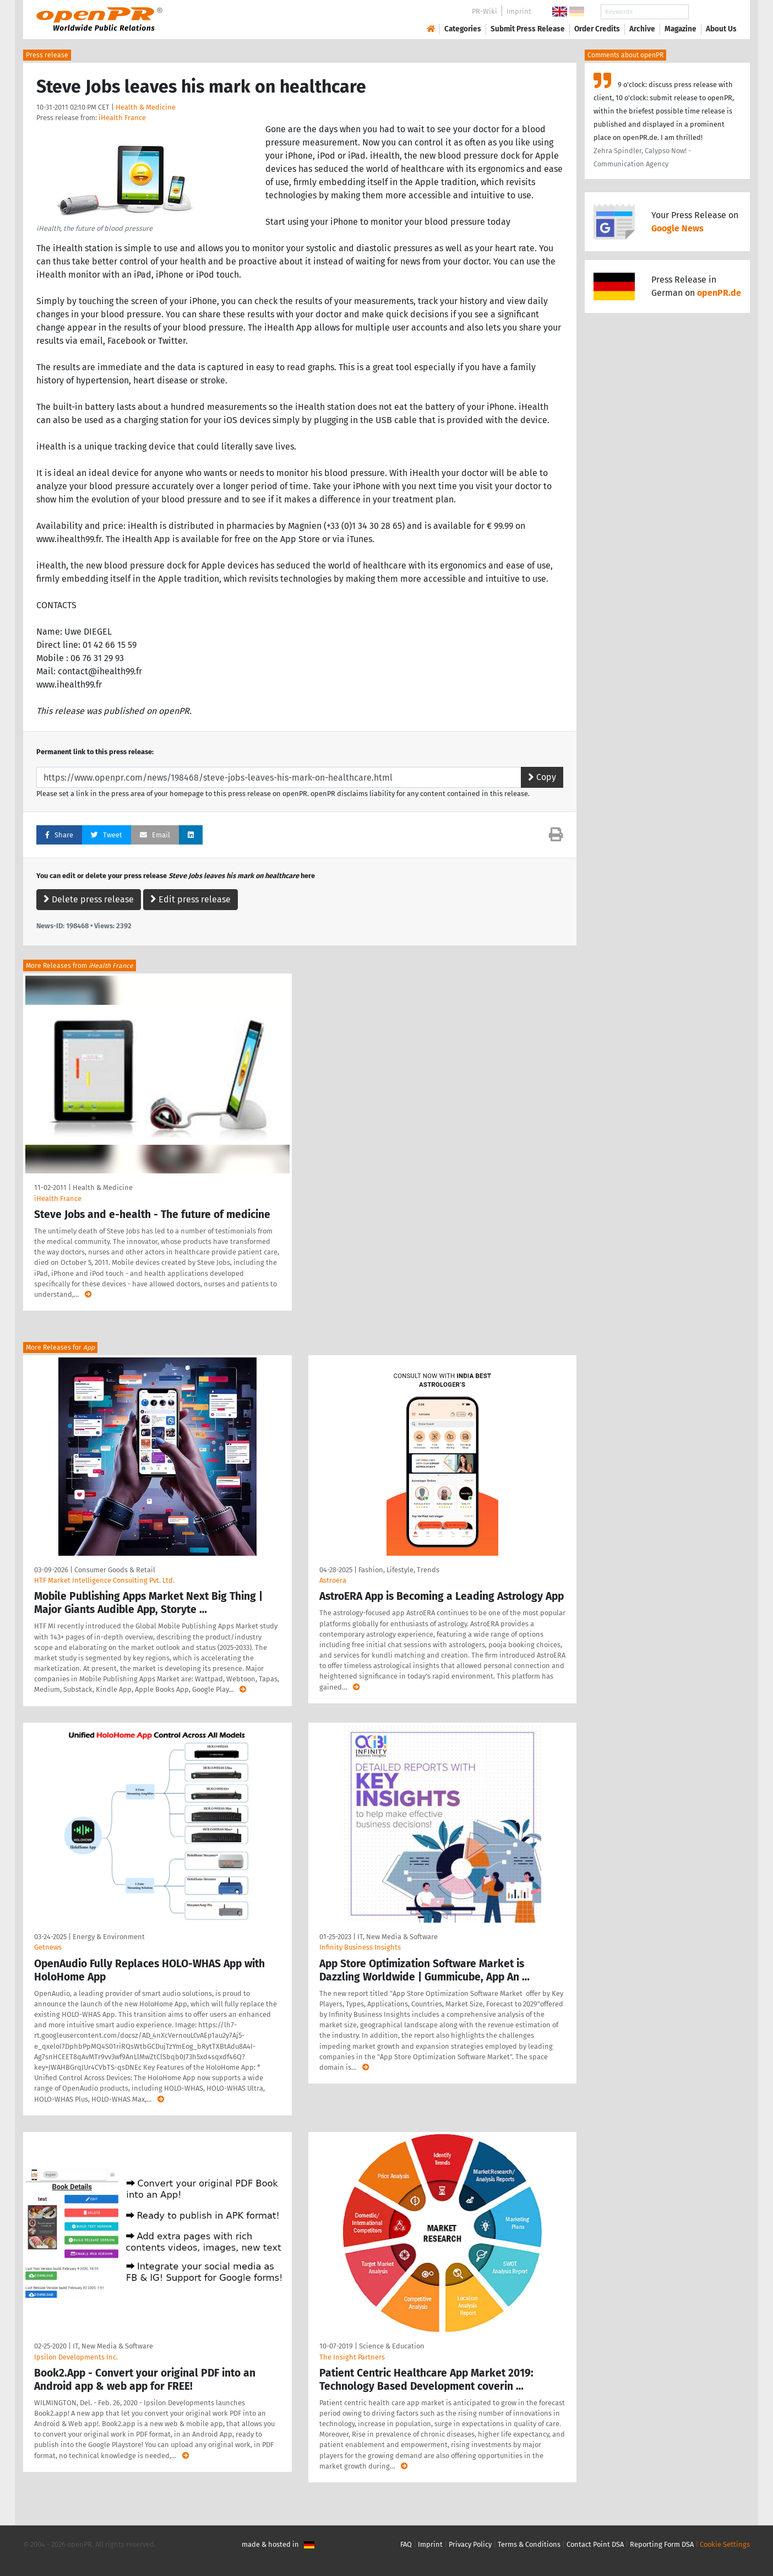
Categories (462, 29)
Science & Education (391, 2346)
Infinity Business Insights (360, 1947)
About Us (721, 29)
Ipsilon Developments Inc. (76, 2357)
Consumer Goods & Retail (114, 1570)
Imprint (519, 11)
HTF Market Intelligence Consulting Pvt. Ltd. (104, 1580)
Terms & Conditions (529, 2544)
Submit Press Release (528, 29)
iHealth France (122, 117)
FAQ (406, 2544)
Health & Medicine (146, 107)
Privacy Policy (470, 2544)
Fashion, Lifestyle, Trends (398, 1570)
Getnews (48, 1947)
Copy (542, 777)
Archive (642, 29)
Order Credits (597, 29)
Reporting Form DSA (662, 2544)
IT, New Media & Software (397, 1937)
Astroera (332, 1580)
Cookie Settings (725, 2544)
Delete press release (88, 899)
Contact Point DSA (595, 2544)
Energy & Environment (109, 1937)
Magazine (680, 29)
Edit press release (190, 899)
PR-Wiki (484, 11)
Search (712, 12)
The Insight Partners (352, 2357)
